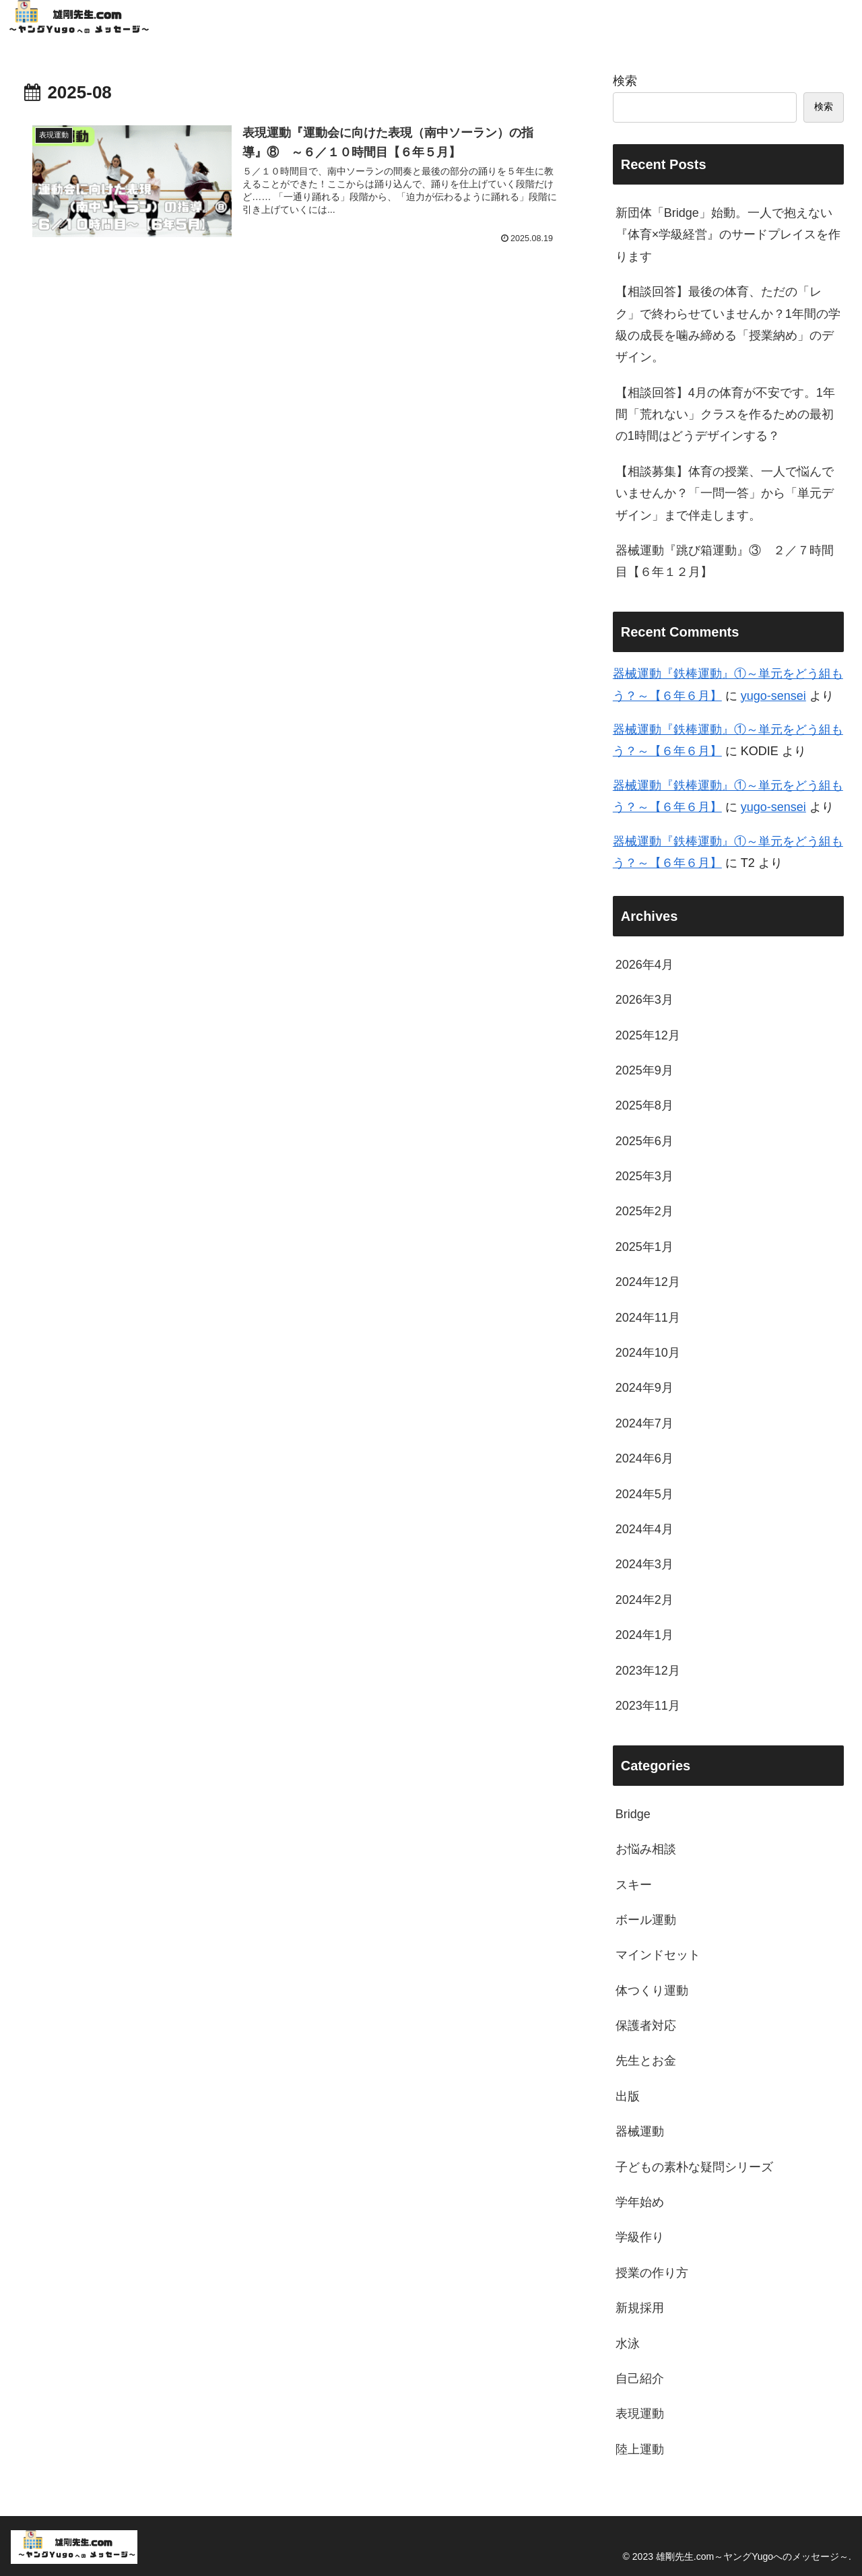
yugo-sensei (773, 696)
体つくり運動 (652, 1990)
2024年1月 (644, 1635)
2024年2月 (644, 1600)
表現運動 (640, 2413)
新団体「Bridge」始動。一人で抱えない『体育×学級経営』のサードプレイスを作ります (728, 234)
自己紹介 (640, 2378)
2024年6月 (644, 1458)
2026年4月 (644, 964)
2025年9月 (644, 1070)
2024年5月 (644, 1494)
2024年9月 (644, 1387)
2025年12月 (648, 1035)
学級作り (640, 2237)
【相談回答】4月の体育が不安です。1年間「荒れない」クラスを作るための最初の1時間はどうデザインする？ (725, 414)
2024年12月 (648, 1282)
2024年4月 (644, 1529)
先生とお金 (646, 2060)
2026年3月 (644, 999)
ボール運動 (646, 1920)
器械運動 (640, 2131)
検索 (625, 81)
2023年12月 (648, 1670)
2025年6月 (644, 1141)
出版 (628, 2096)
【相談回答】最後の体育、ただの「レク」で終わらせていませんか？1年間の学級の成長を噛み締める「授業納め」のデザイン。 (728, 324)
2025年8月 (644, 1105)
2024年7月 (644, 1423)
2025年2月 (644, 1211)
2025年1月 (644, 1247)
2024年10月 (648, 1352)
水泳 (628, 2343)
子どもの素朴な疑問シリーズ (694, 2167)
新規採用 (640, 2308)
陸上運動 (640, 2449)
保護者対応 (646, 2025)
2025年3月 (644, 1176)
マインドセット (658, 1955)
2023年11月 (648, 1705)
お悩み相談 (646, 1849)
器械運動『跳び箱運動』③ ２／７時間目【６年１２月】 (725, 561)
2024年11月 (648, 1317)
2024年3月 (644, 1564)
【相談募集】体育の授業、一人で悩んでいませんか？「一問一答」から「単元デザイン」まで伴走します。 (725, 493)
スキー (634, 1885)
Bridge (633, 1814)
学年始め (640, 2202)
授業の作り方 (652, 2273)
